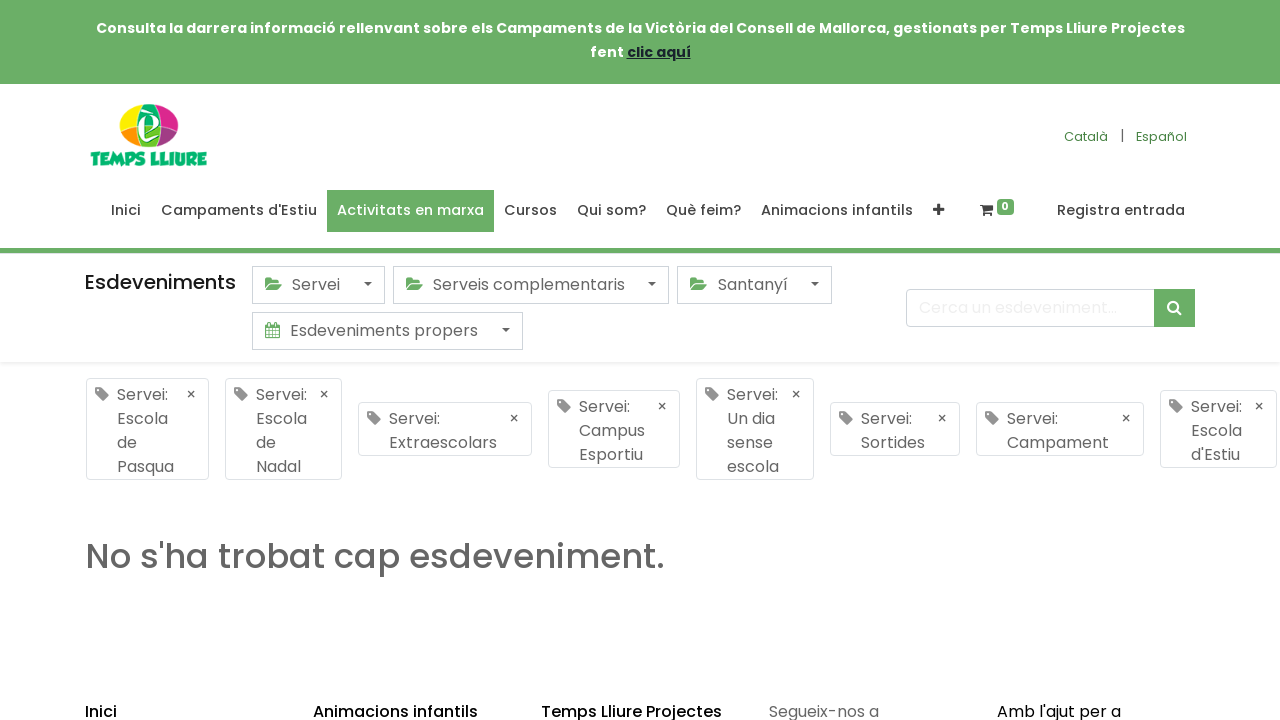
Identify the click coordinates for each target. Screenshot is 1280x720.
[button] (938, 211)
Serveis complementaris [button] (517, 284)
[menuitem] (126, 211)
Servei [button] (304, 284)
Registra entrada (1121, 210)
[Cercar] (1174, 308)
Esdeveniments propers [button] (373, 330)
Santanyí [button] (740, 284)
